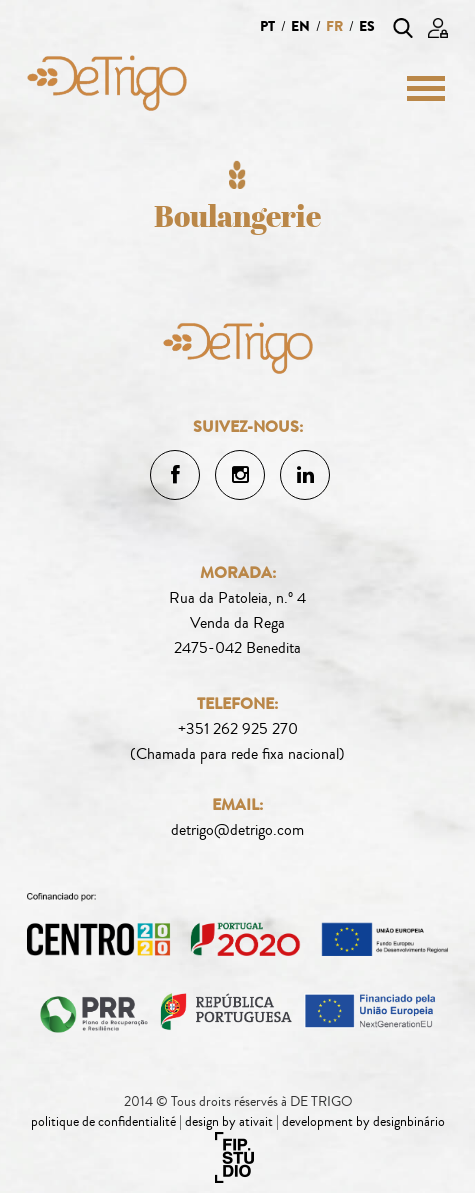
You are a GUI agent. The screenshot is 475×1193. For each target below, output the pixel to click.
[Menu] (418, 88)
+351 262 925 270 (238, 729)
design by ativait (229, 1122)
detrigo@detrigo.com (237, 830)
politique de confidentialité (103, 1122)
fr (334, 26)
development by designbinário (363, 1122)
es (367, 26)
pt (267, 26)
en (300, 26)
